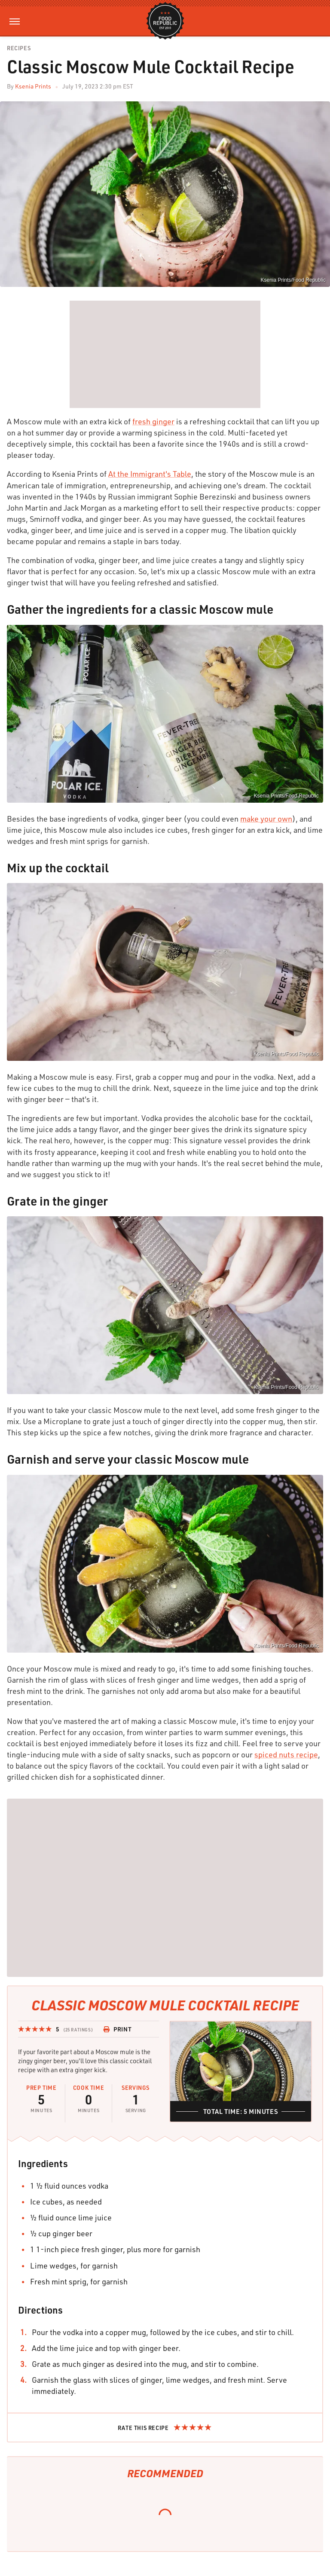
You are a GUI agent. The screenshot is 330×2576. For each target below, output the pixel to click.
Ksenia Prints (33, 86)
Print (117, 2029)
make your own (266, 818)
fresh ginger (153, 421)
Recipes (19, 48)
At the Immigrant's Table (149, 473)
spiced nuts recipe (286, 1754)
